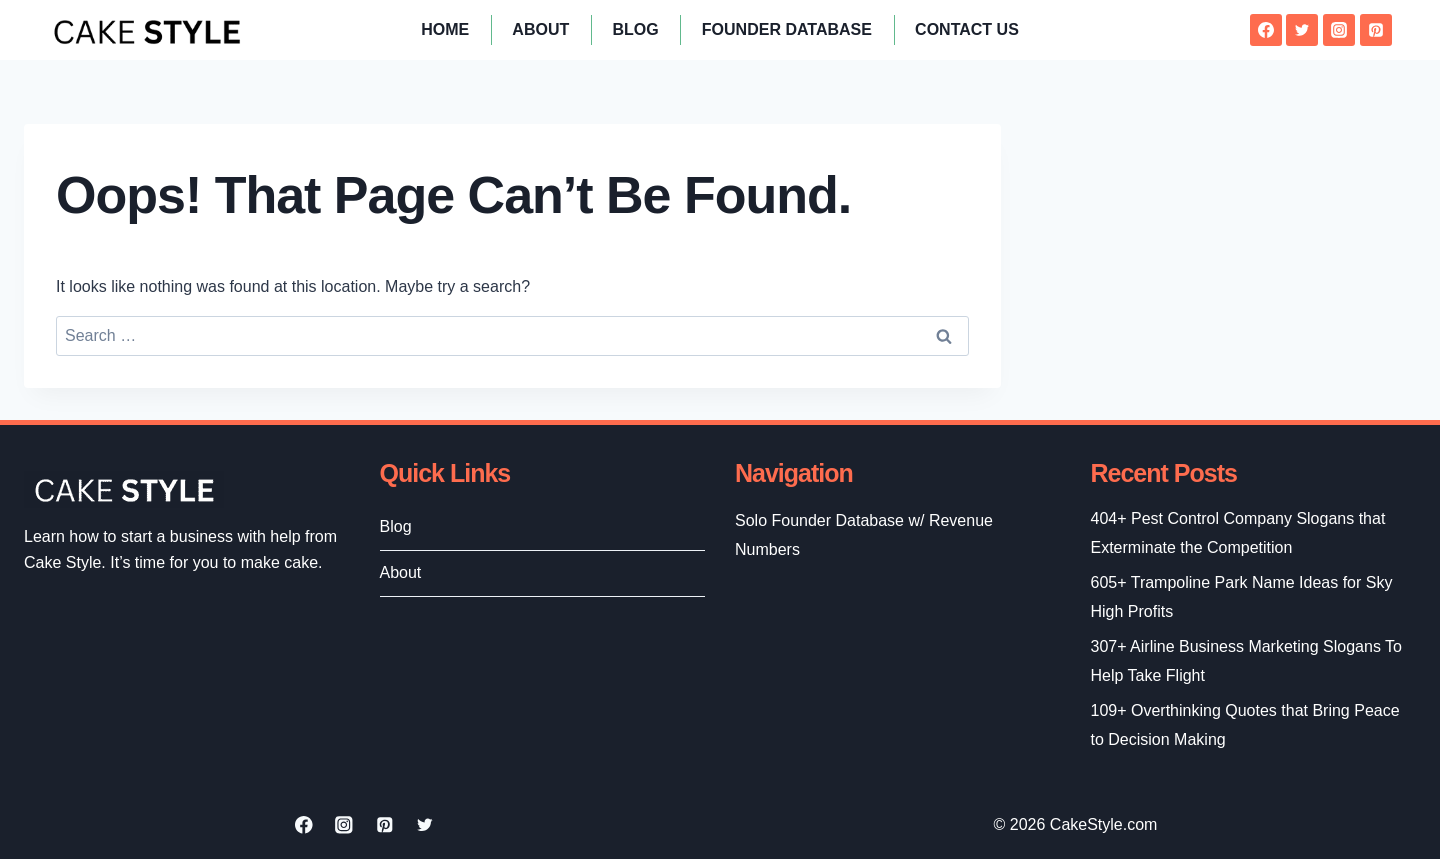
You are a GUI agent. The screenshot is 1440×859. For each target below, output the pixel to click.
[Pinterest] (1376, 30)
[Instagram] (1339, 30)
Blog (635, 29)
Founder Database (787, 29)
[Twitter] (1302, 30)
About (540, 29)
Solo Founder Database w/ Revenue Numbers (864, 535)
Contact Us (967, 29)
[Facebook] (1266, 30)
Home (445, 29)
